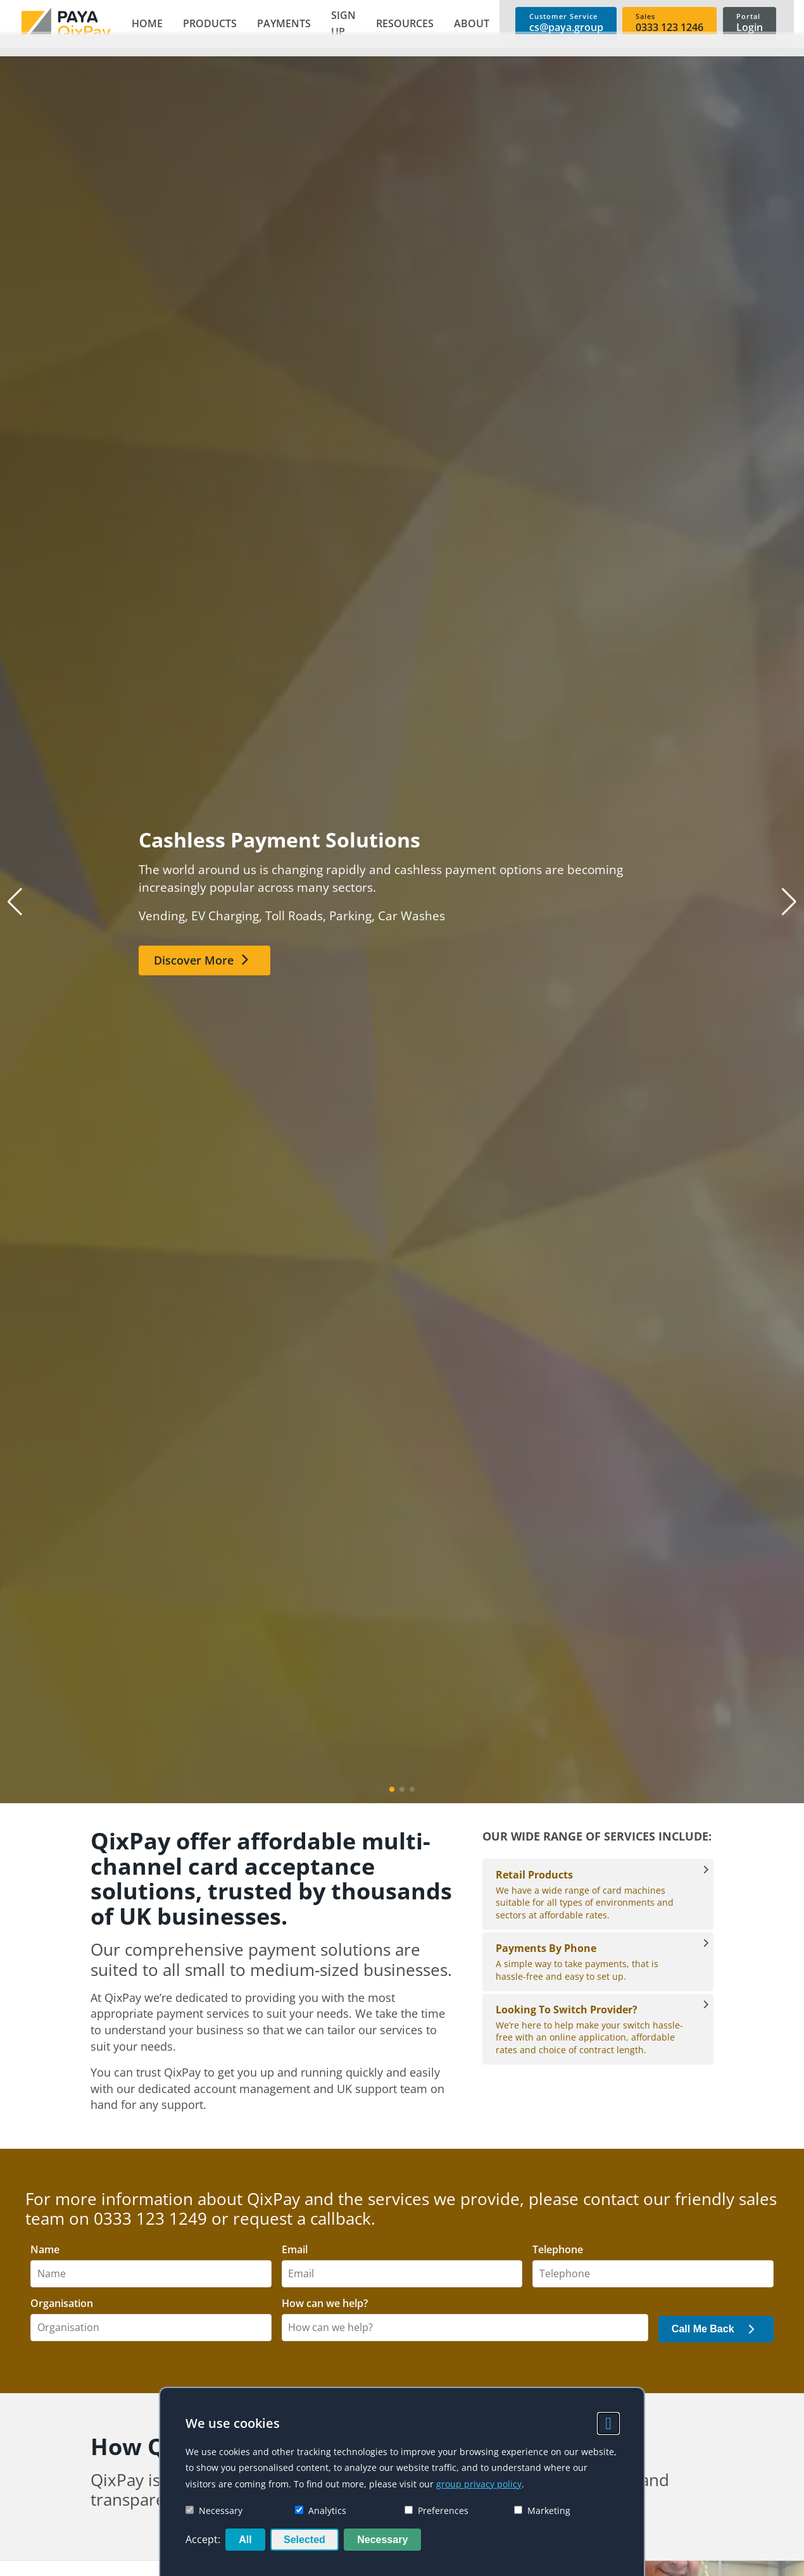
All (245, 2539)
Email (295, 2250)
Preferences (436, 2510)
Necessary (213, 2510)
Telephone (557, 2250)
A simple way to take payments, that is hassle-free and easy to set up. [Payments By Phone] (591, 1961)
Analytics (320, 2510)
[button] (205, 24)
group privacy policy (479, 2484)
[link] (63, 24)
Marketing (542, 2510)
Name (45, 2250)
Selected (304, 2539)
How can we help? (325, 2304)
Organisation (61, 2304)
